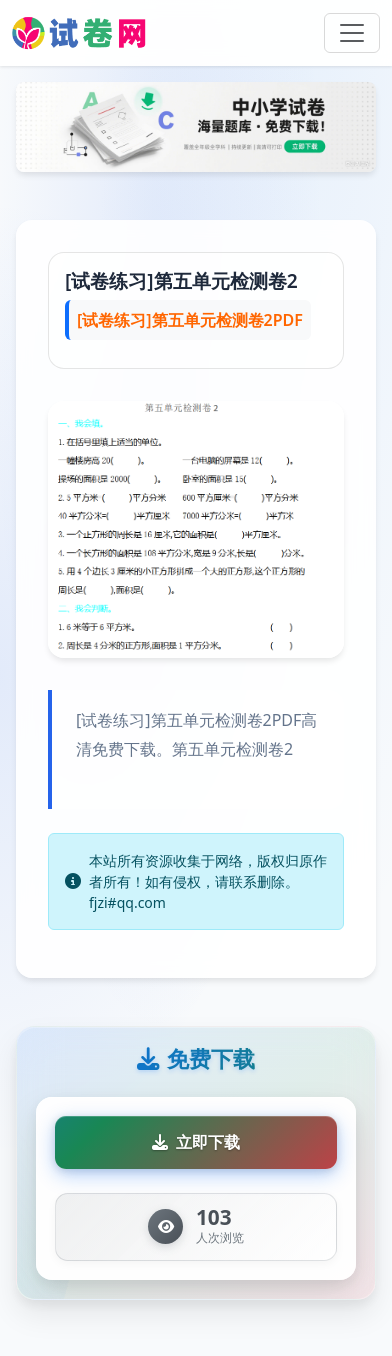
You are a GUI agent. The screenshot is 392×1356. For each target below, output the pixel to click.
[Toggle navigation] (352, 33)
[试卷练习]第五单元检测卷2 (181, 280)
